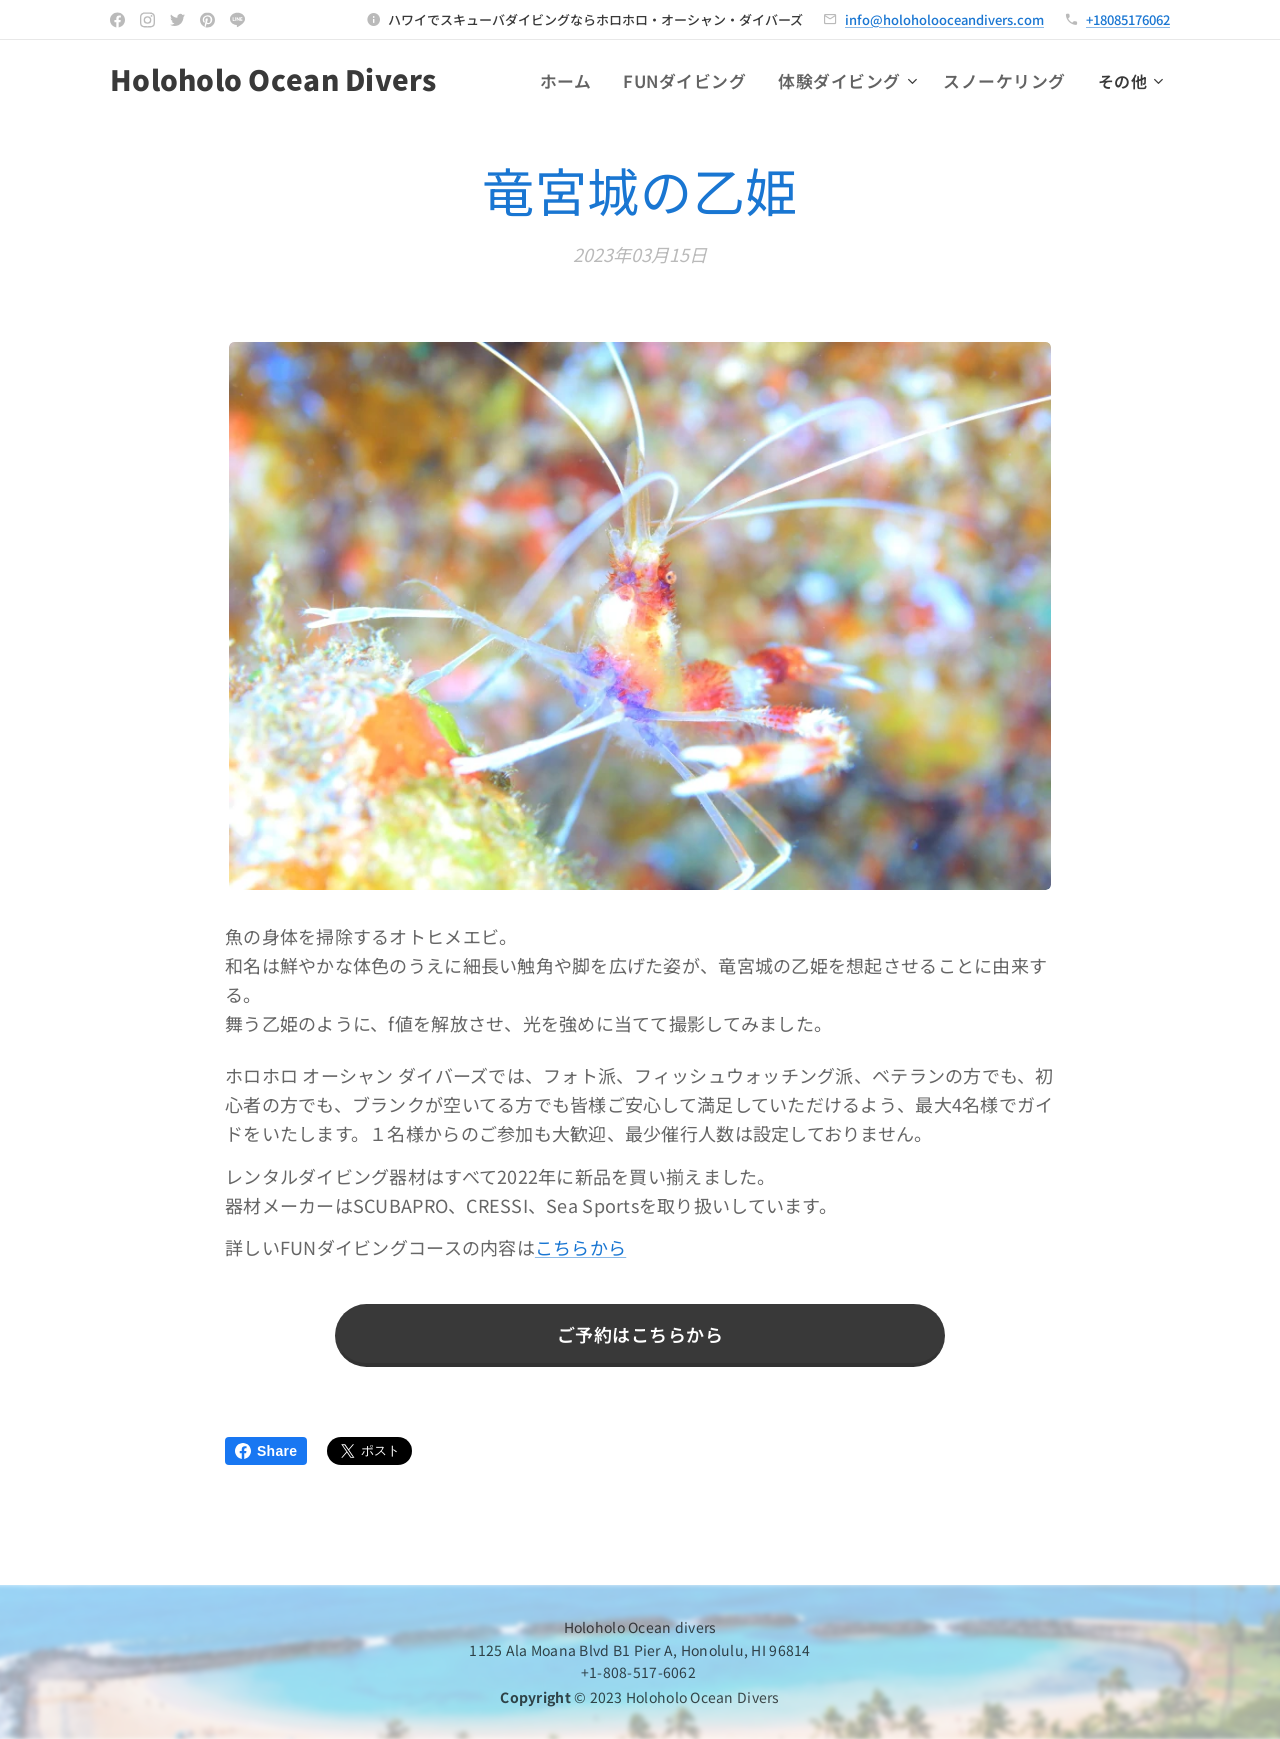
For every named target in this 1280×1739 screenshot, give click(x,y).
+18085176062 (1128, 19)
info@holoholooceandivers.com (944, 19)
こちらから (580, 1248)
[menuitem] (593, 81)
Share (266, 1451)
